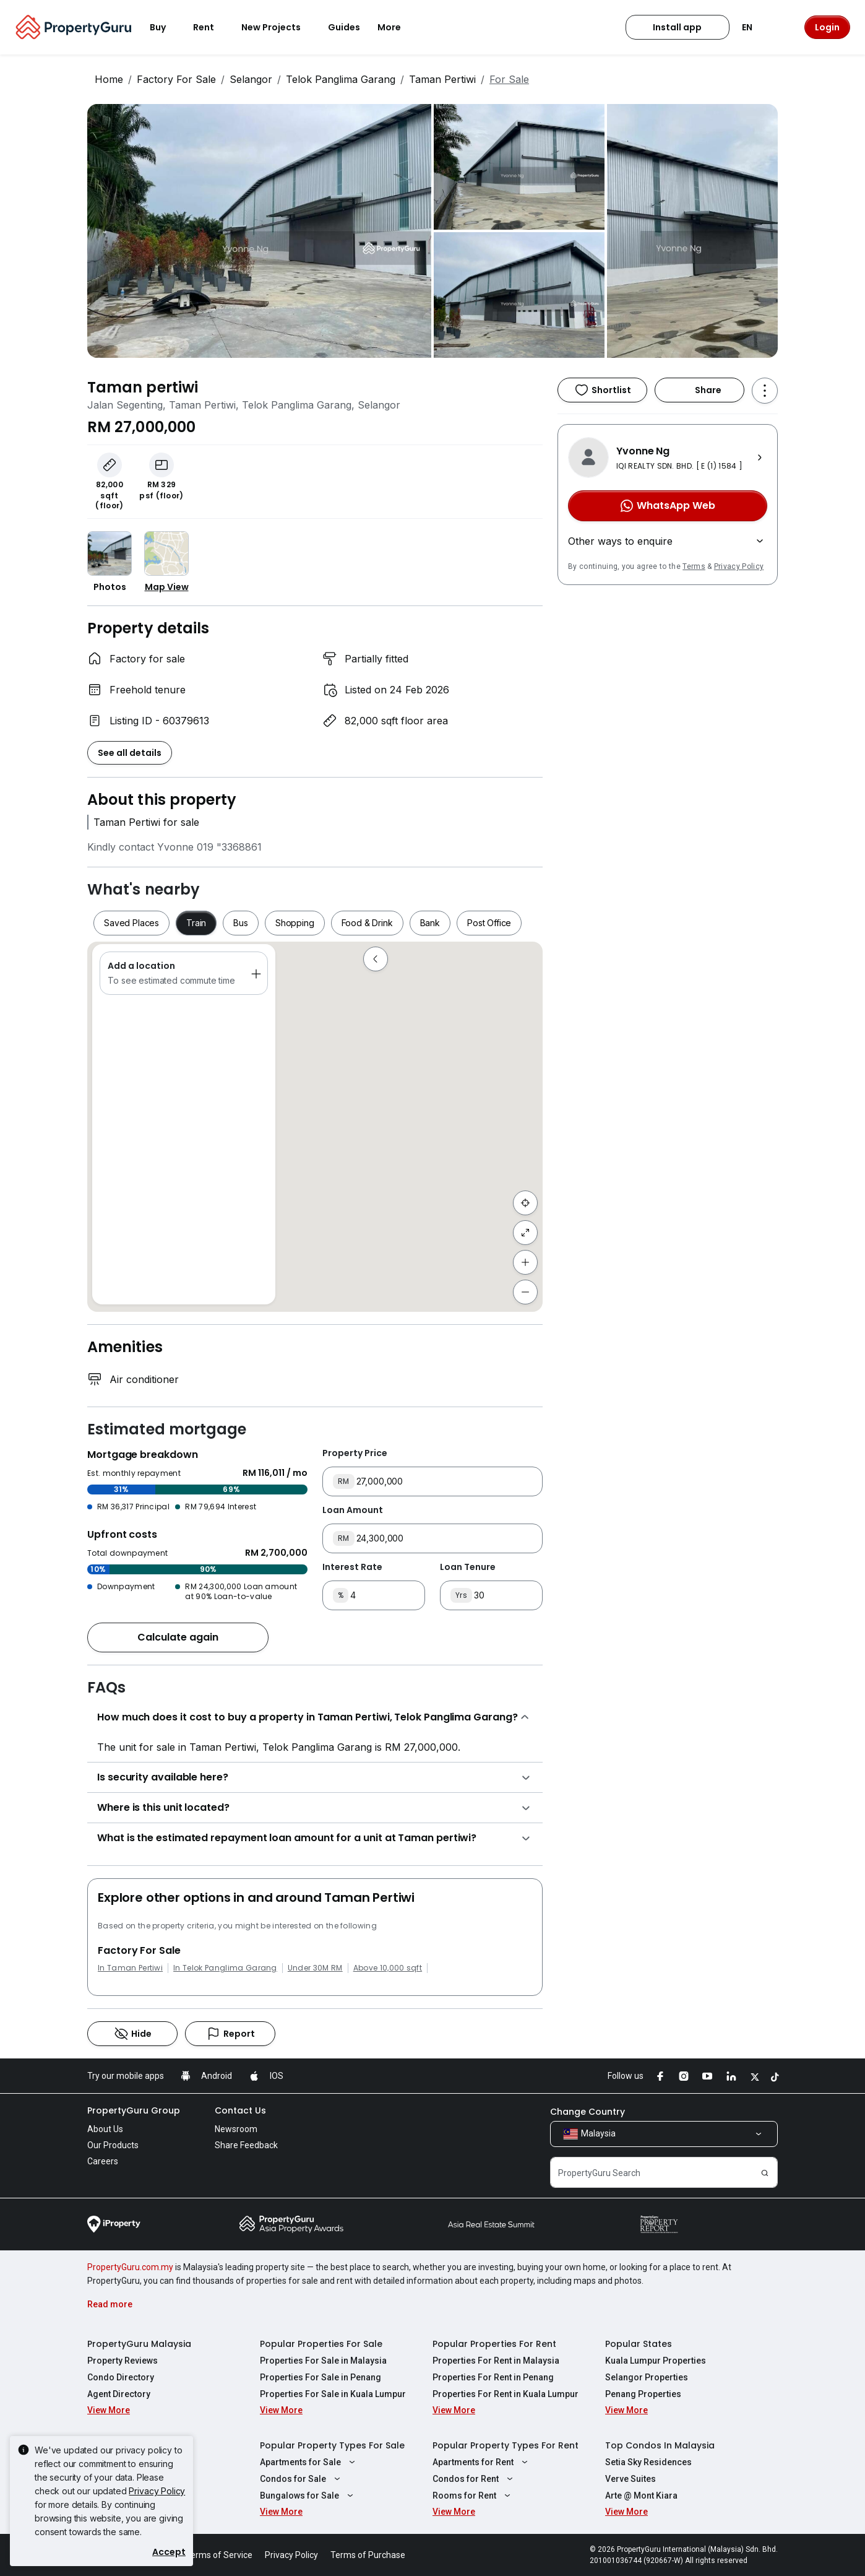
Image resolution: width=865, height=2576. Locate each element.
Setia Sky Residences (648, 2462)
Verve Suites (630, 2479)
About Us (105, 2129)
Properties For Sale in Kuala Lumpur (333, 2394)
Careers (102, 2161)
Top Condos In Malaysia (660, 2445)
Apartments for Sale (309, 2462)
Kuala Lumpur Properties (655, 2361)
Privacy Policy (739, 566)
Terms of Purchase (367, 2555)
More (396, 27)
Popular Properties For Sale (321, 2344)
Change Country (587, 2111)
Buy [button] (165, 27)
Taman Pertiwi (442, 79)
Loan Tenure (468, 1567)
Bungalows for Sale (308, 2495)
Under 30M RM (315, 1968)
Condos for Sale (301, 2479)
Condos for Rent (474, 2479)
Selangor (251, 79)
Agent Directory (118, 2394)
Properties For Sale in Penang (320, 2377)
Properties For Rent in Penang (493, 2377)
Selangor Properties (646, 2377)
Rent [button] (211, 27)
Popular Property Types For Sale (332, 2445)
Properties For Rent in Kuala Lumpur (505, 2394)
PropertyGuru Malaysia (139, 2344)
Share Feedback (246, 2145)
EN (754, 27)
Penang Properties (643, 2394)
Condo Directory (120, 2377)
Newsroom (236, 2129)
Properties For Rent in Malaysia (495, 2361)
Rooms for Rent (473, 2495)
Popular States (638, 2344)
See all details (129, 753)
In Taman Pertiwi (130, 1968)
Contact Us (240, 2110)
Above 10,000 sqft (387, 1968)
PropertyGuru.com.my (130, 2267)
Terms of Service (219, 2555)
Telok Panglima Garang (340, 79)
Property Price (354, 1453)
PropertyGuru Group (133, 2110)
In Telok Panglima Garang (225, 1968)
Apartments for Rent (481, 2462)
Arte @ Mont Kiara (641, 2495)
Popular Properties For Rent (494, 2344)
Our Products (113, 2145)
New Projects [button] (278, 27)
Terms (693, 566)
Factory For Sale (176, 79)
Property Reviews (122, 2361)
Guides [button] (344, 27)
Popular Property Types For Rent (505, 2445)
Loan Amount (352, 1510)
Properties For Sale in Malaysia (323, 2361)
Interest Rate (352, 1567)
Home (109, 79)
